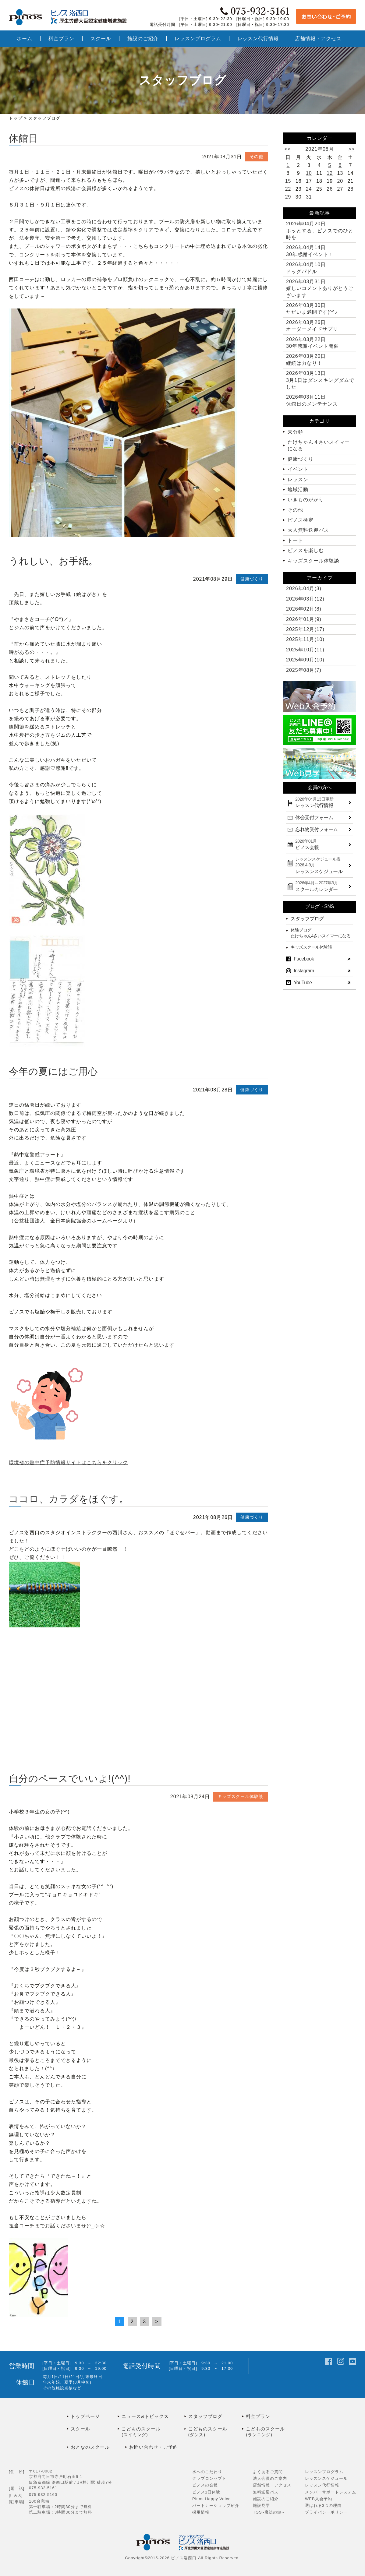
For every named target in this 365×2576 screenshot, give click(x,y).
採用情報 (200, 2512)
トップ (16, 118)
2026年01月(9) (303, 619)
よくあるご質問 (268, 2471)
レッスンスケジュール (326, 2478)
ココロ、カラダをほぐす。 (69, 1499)
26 (330, 189)
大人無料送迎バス (308, 530)
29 (288, 196)
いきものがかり (306, 499)
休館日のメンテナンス (312, 400)
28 (351, 189)
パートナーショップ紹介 (215, 2505)
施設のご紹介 (265, 2499)
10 (309, 173)
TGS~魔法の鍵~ (268, 2512)
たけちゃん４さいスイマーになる (319, 445)
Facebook (304, 958)
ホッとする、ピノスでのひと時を (319, 230)
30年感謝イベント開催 (312, 343)
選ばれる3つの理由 (323, 2505)
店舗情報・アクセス (272, 2485)
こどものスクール (153, 2432)
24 (309, 189)
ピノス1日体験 (206, 2492)
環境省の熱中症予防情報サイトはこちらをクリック (68, 1462)
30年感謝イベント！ (310, 251)
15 (288, 181)
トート (295, 540)
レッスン (298, 479)
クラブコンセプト (209, 2478)
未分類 (295, 432)
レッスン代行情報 (322, 2485)
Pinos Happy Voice (211, 2499)
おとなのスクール (90, 2447)
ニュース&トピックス (145, 2416)
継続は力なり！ (306, 359)
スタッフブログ (307, 918)
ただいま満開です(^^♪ (311, 309)
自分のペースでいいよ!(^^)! (70, 1778)
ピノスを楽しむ (306, 550)
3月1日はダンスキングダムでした (320, 380)
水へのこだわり (207, 2471)
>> (352, 149)
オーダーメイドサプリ (312, 326)
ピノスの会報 (205, 2485)
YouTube (303, 982)
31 (309, 196)
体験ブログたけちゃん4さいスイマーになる (320, 933)
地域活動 (298, 489)
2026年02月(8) (303, 608)
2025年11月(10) (305, 639)
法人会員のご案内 (270, 2478)
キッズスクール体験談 (240, 1796)
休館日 (23, 138)
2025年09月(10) (305, 659)
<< (288, 149)
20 (340, 181)
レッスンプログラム (324, 2471)
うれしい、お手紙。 (53, 561)
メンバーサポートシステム (330, 2492)
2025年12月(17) (305, 629)
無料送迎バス (265, 2492)
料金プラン (258, 2416)
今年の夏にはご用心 (53, 1071)
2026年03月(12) (305, 598)
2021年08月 (319, 149)
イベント (298, 469)
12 (330, 173)
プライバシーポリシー (326, 2512)
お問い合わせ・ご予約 (153, 2447)
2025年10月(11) (305, 649)
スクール (80, 2428)
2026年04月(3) (303, 588)
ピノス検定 (301, 520)
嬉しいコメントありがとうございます (319, 288)
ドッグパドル (306, 268)
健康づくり (251, 578)
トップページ (85, 2416)
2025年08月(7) (303, 670)
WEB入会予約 (318, 2499)
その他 (256, 156)
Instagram (304, 970)
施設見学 (261, 2505)
